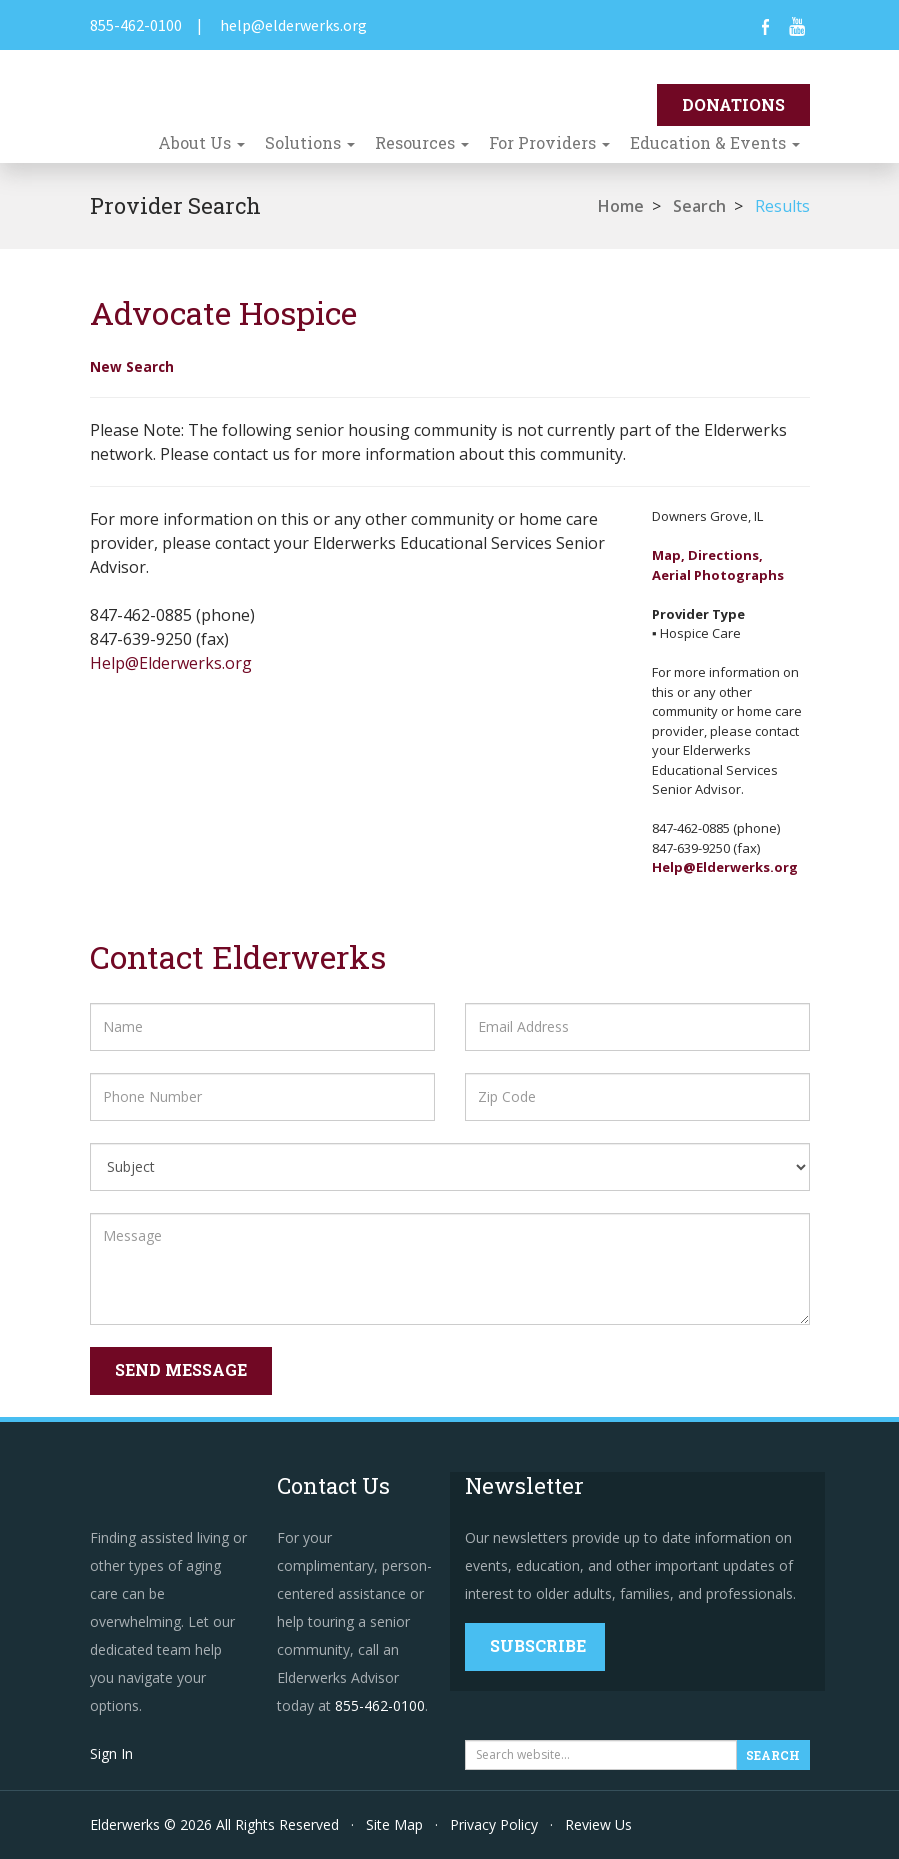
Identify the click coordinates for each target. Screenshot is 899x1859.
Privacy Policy (494, 1824)
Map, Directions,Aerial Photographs (718, 565)
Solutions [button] (310, 142)
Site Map (394, 1824)
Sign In (111, 1753)
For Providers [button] (549, 142)
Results (782, 206)
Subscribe (538, 1645)
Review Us (598, 1824)
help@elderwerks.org (293, 25)
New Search (132, 366)
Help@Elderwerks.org (171, 663)
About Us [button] (201, 142)
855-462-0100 (136, 25)
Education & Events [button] (715, 142)
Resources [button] (422, 142)
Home (621, 206)
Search (699, 206)
